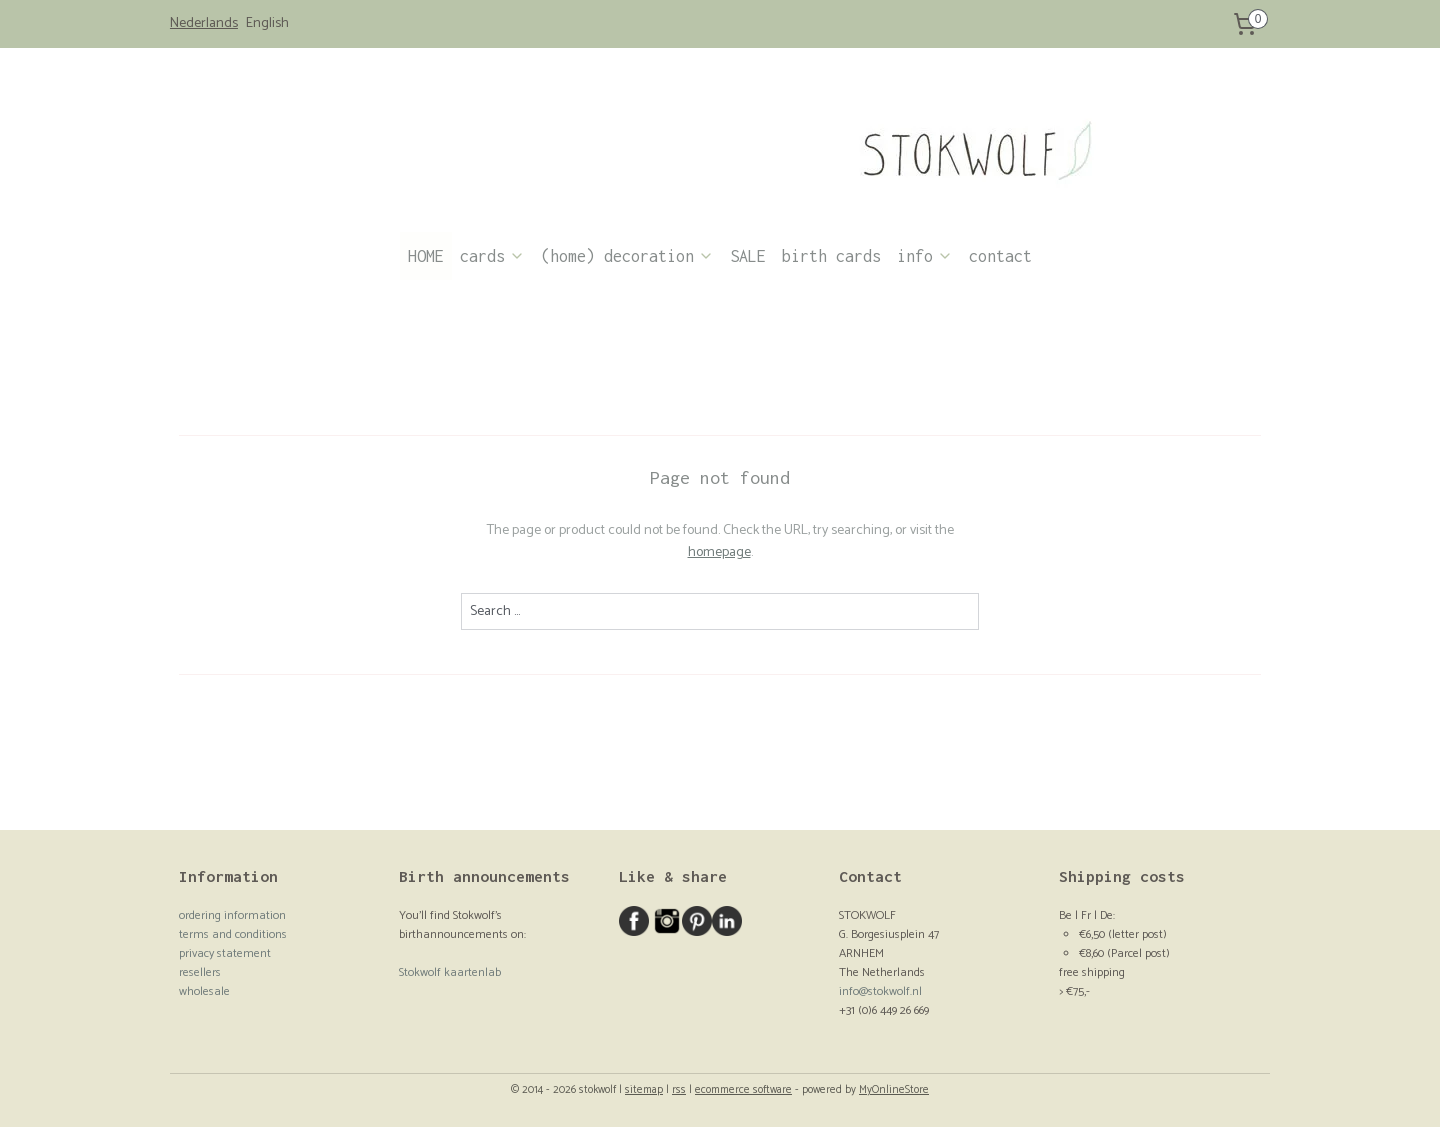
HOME (426, 256)
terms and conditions (233, 934)
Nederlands (204, 24)
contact (1000, 256)
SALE (748, 256)
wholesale (204, 991)
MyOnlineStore (894, 1090)
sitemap (644, 1090)
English (267, 24)
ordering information (232, 915)
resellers (200, 972)
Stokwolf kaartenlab (450, 972)
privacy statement (225, 953)
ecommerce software (743, 1090)
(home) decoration (627, 256)
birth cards (831, 256)
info (925, 256)
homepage (719, 552)
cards (492, 256)
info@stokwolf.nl (880, 991)
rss (679, 1090)
